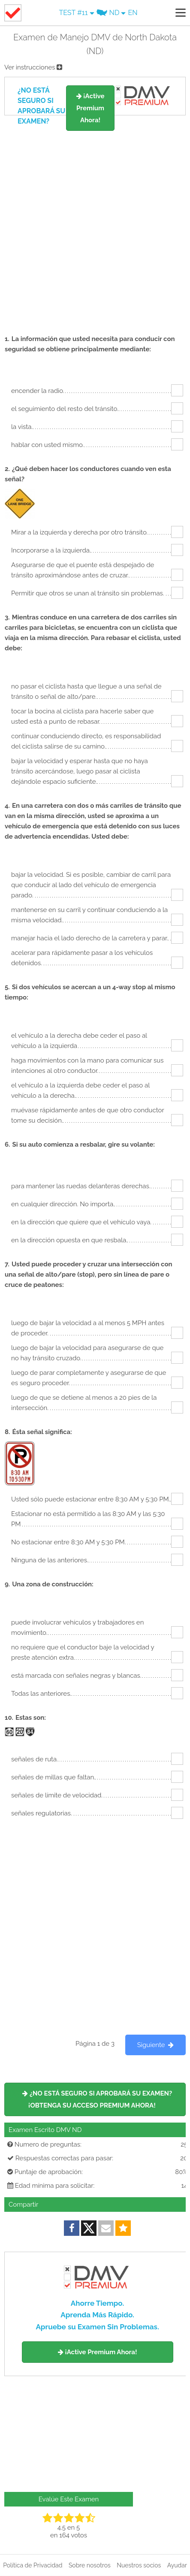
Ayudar (177, 2565)
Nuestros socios (139, 2565)
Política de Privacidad (32, 2565)
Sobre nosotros (90, 2565)
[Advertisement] (95, 221)
